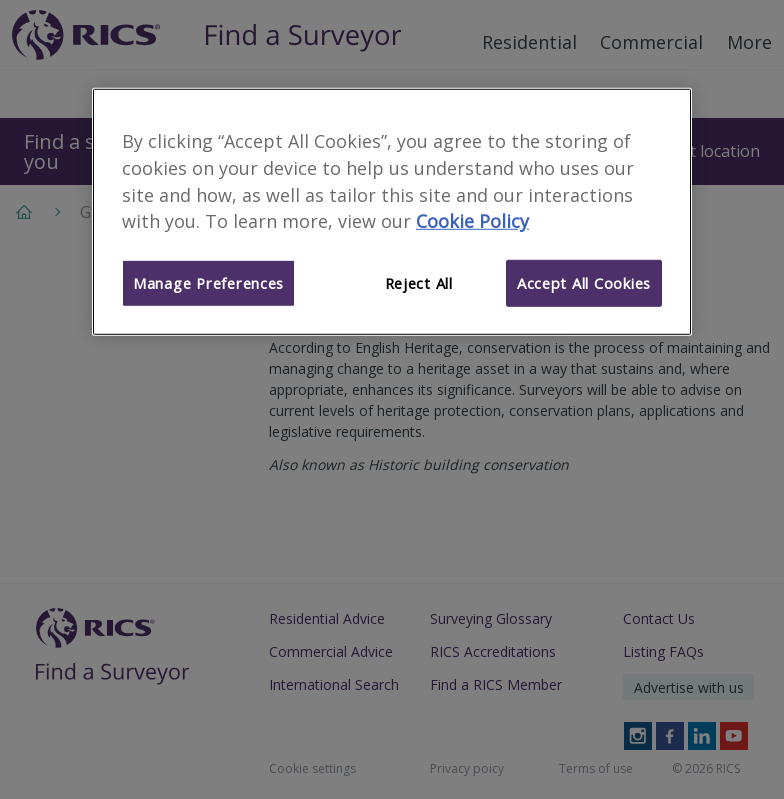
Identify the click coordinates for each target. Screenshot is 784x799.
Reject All (419, 283)
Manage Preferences (208, 283)
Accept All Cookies (584, 283)
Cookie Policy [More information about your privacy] (472, 221)
